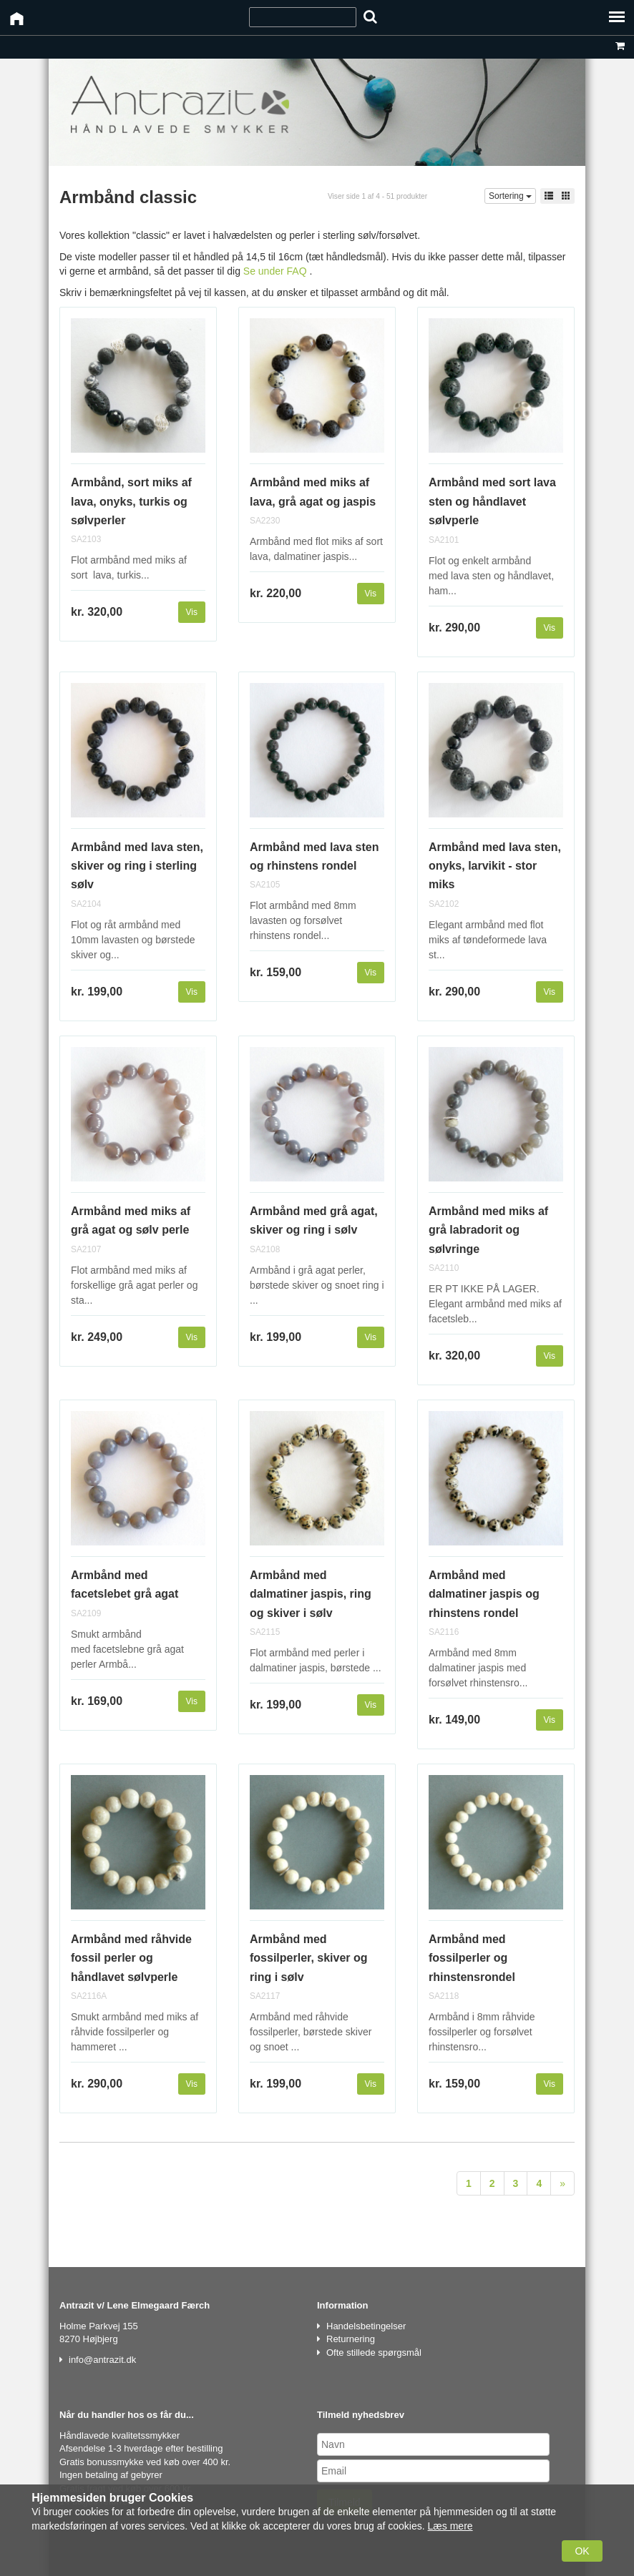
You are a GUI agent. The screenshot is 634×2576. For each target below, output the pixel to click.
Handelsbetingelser (366, 2326)
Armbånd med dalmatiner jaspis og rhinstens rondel (484, 1594)
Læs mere (450, 2526)
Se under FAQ (275, 271)
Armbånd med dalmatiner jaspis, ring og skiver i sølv (310, 1594)
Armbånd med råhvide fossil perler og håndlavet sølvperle (131, 1958)
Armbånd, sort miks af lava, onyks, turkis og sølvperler (131, 501)
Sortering (510, 196)
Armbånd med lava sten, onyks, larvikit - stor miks (495, 866)
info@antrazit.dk (102, 2359)
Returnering (350, 2339)
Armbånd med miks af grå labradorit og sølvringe (488, 1230)
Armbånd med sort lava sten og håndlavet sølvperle (492, 501)
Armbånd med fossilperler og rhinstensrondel (472, 1958)
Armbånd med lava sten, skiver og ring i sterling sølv (137, 866)
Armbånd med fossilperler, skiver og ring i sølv (309, 1958)
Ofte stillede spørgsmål (373, 2352)
